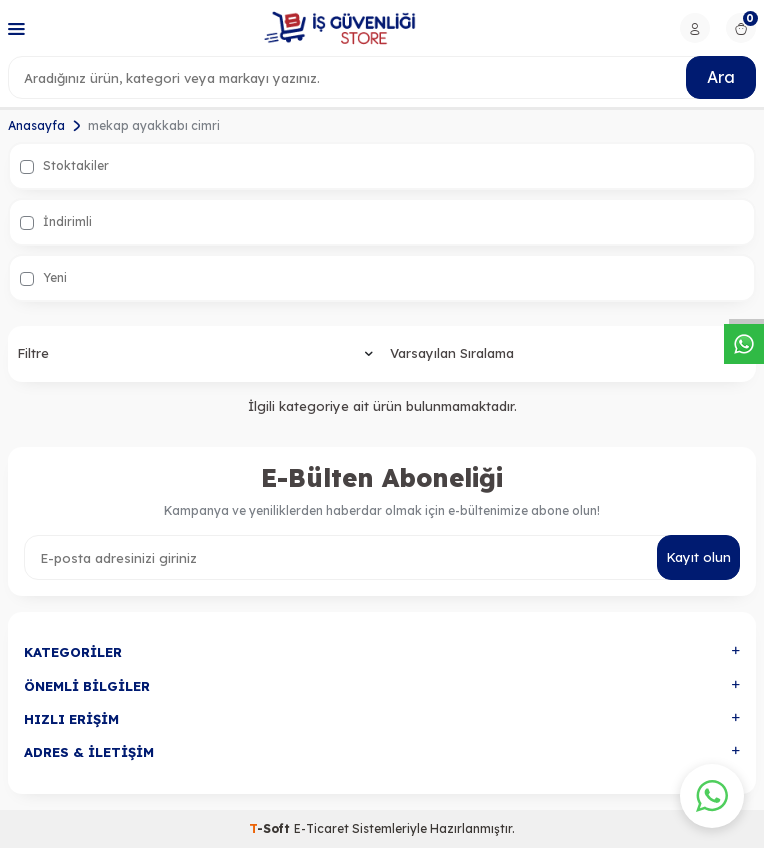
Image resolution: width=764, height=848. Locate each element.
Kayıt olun (698, 557)
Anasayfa (36, 125)
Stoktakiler (64, 166)
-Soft (271, 828)
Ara (721, 77)
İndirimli (56, 222)
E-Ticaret (321, 828)
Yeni (43, 278)
